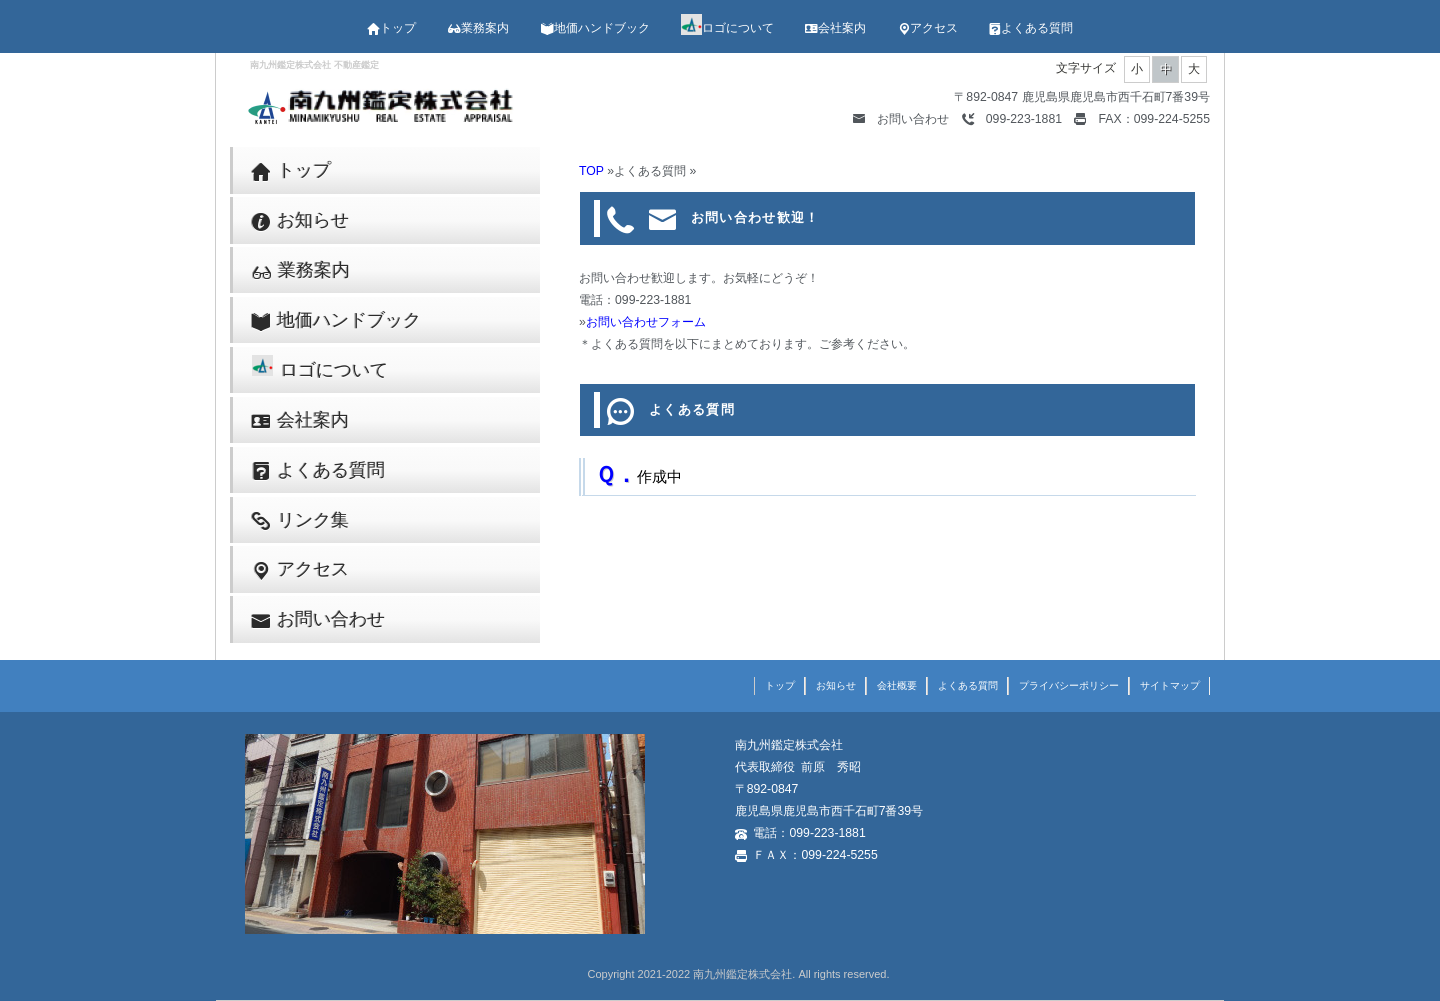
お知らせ (300, 220)
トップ (391, 28)
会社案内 (835, 28)
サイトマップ (1170, 685)
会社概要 (897, 685)
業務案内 (478, 28)
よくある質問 (1031, 28)
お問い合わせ (901, 119)
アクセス (928, 28)
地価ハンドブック (595, 28)
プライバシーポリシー (1069, 685)
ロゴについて (727, 28)
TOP (591, 171)
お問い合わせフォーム (646, 322)
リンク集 (300, 520)
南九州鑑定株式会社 (742, 974)
